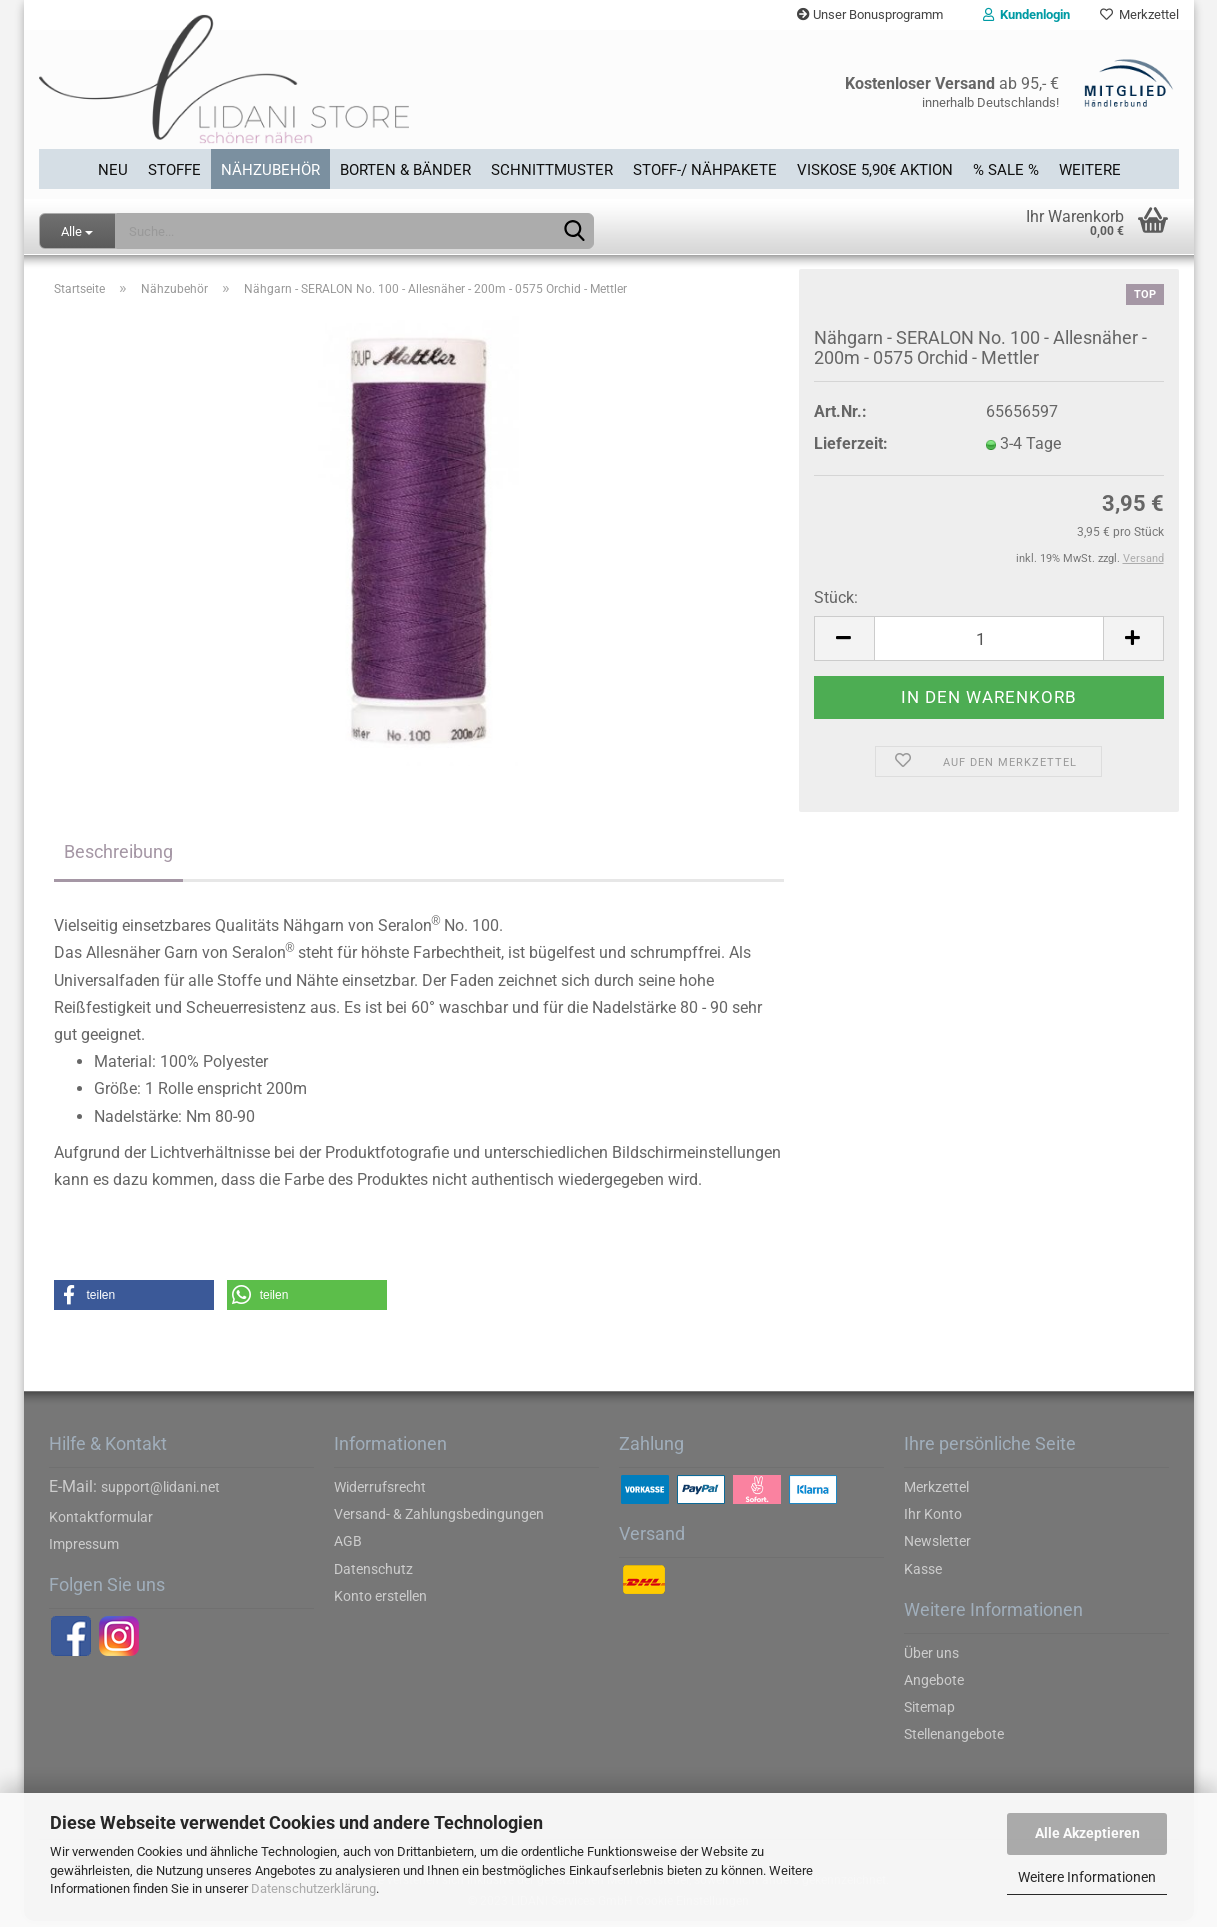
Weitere (1090, 169)
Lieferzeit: (851, 449)
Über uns (931, 1659)
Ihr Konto (933, 1520)
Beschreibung (118, 857)
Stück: (836, 603)
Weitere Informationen (1087, 1877)
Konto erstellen (380, 1602)
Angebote (934, 1686)
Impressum (84, 1550)
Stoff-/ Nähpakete (705, 169)
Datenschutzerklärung (313, 1888)
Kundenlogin (1026, 14)
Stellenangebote (954, 1740)
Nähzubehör (270, 169)
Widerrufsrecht (380, 1493)
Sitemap (929, 1713)
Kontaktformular (101, 1523)
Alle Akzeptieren (1087, 1833)
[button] (134, 1301)
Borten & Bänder (405, 169)
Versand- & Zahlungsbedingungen (439, 1520)
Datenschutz (373, 1575)
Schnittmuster (552, 169)
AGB (348, 1547)
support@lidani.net (160, 1493)
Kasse (923, 1575)
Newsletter (937, 1547)
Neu (113, 169)
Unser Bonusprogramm (870, 14)
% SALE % (1006, 169)
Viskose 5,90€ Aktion (875, 169)
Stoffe (174, 169)
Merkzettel (1139, 14)
